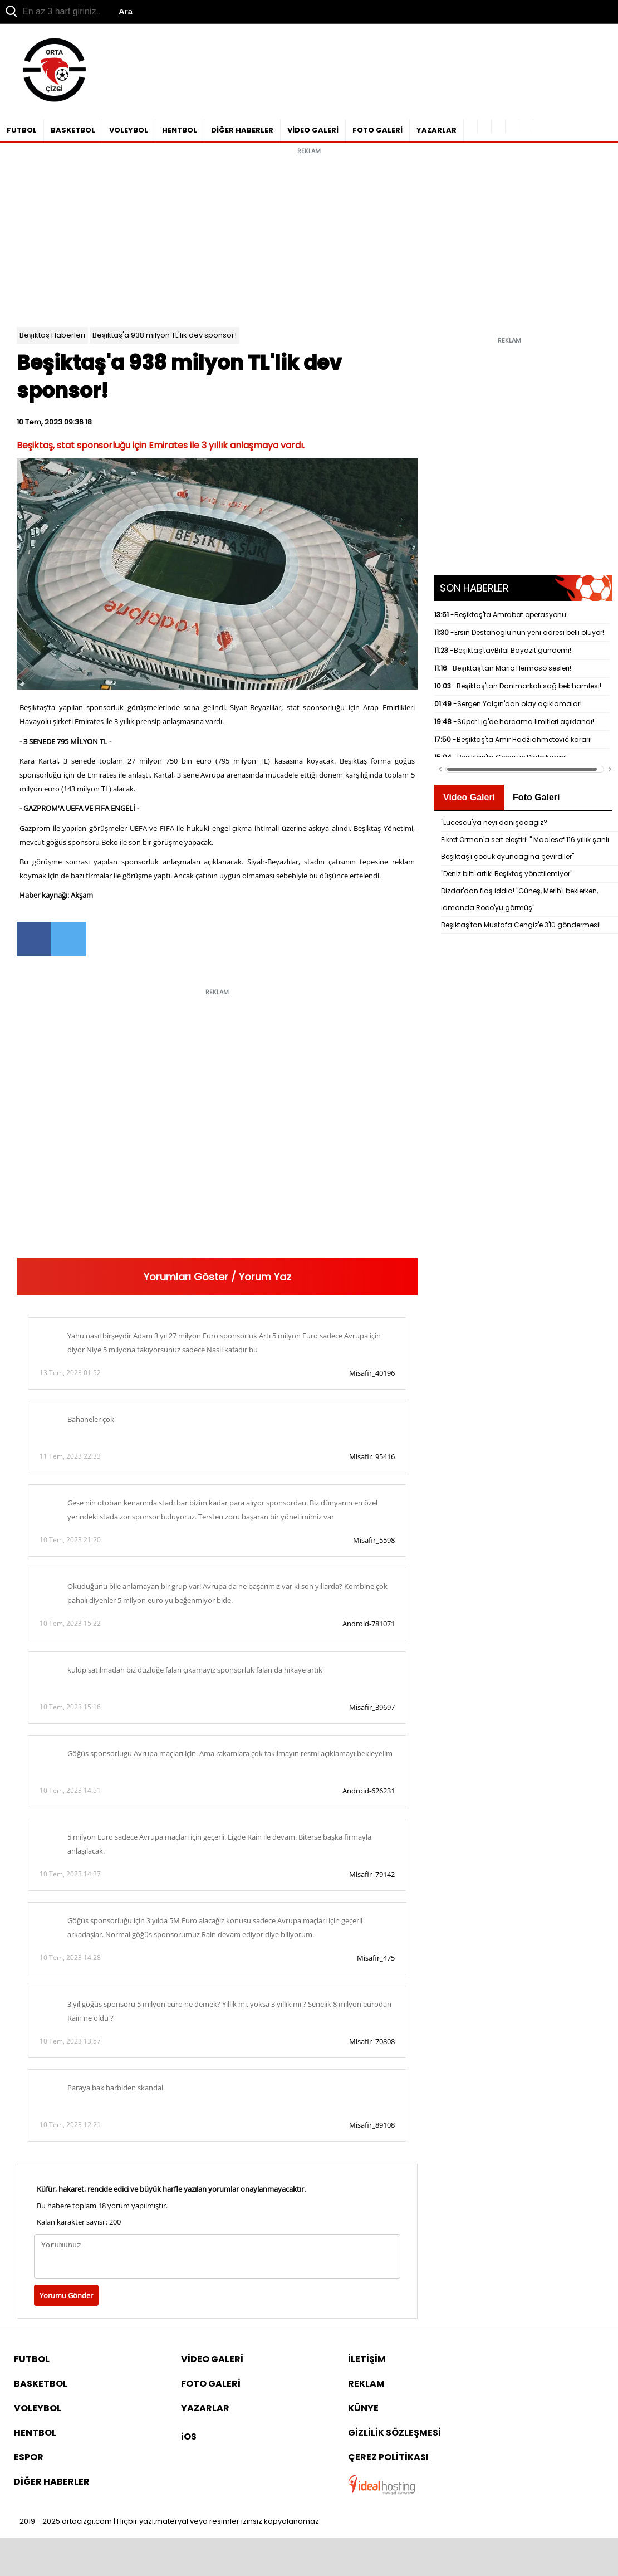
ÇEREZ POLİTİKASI (388, 2457)
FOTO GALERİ (377, 130)
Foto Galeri (536, 797)
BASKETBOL (73, 130)
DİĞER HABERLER (242, 130)
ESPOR (28, 2457)
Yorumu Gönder (66, 2295)
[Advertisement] (309, 238)
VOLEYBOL (128, 130)
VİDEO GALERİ (313, 130)
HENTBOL (179, 130)
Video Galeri (469, 797)
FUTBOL (22, 130)
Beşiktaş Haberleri (52, 335)
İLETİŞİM (367, 2359)
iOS (189, 2436)
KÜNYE (363, 2408)
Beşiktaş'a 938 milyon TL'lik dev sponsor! (164, 335)
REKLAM (366, 2383)
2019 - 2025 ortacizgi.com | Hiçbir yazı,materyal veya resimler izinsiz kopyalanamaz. (170, 2521)
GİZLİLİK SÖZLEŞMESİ (394, 2432)
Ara (126, 11)
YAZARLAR (436, 130)
